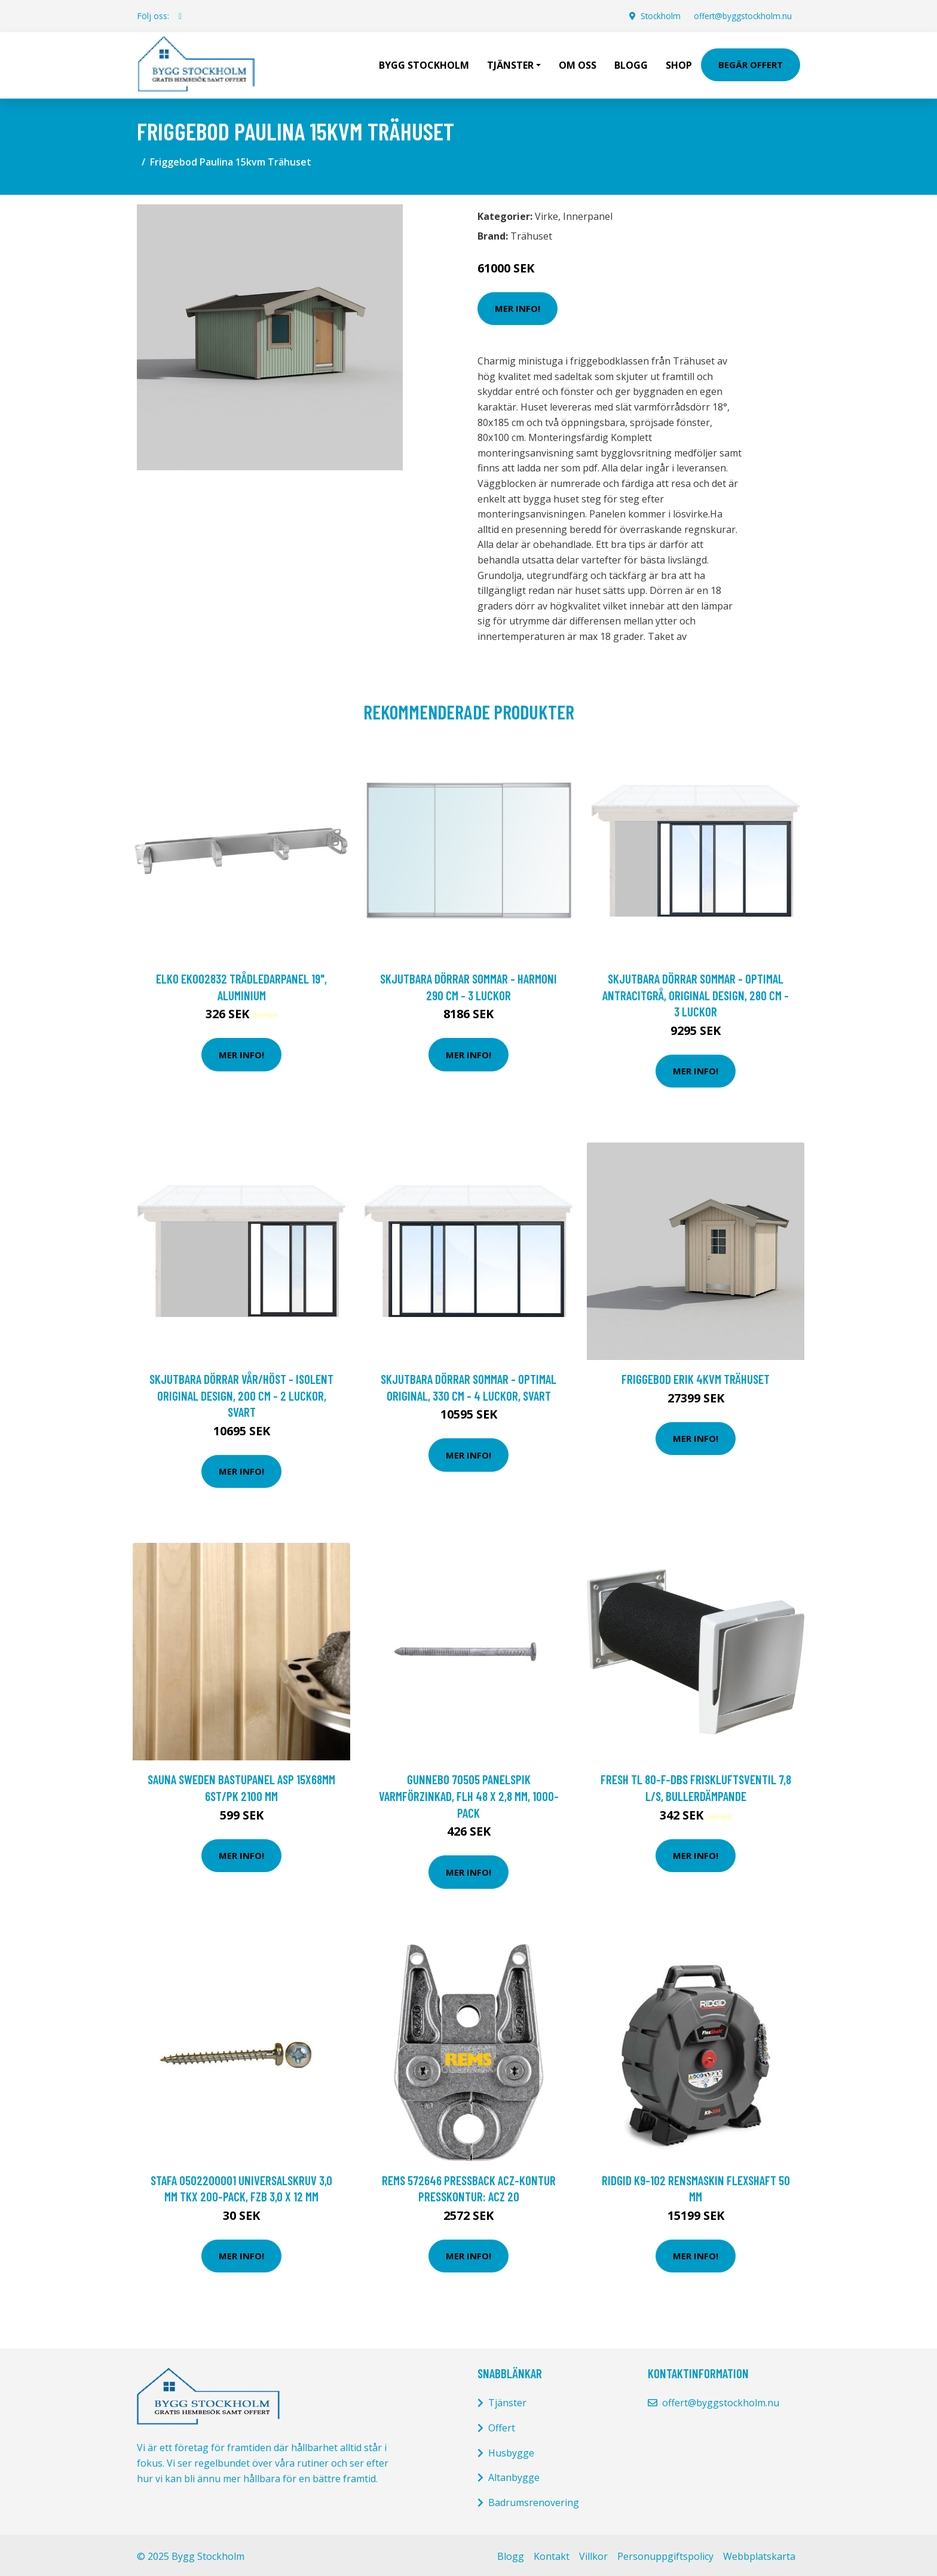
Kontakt (551, 2553)
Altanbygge (514, 2474)
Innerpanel (588, 213)
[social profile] (180, 16)
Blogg (631, 63)
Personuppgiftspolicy (665, 2553)
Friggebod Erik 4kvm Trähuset (695, 1375)
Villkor (593, 2553)
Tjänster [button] (510, 63)
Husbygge (511, 2449)
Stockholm (655, 16)
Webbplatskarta (759, 2553)
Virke (546, 213)
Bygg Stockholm (424, 63)
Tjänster (507, 2399)
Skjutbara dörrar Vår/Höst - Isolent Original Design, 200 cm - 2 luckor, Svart (241, 1392)
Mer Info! (517, 305)
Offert (501, 2424)
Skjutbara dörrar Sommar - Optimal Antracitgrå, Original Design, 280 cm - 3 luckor (695, 992)
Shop (679, 63)
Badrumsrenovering (533, 2499)
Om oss (577, 63)
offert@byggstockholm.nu (741, 16)
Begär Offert (750, 63)
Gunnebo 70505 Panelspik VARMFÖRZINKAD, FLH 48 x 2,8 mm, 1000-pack (469, 1793)
